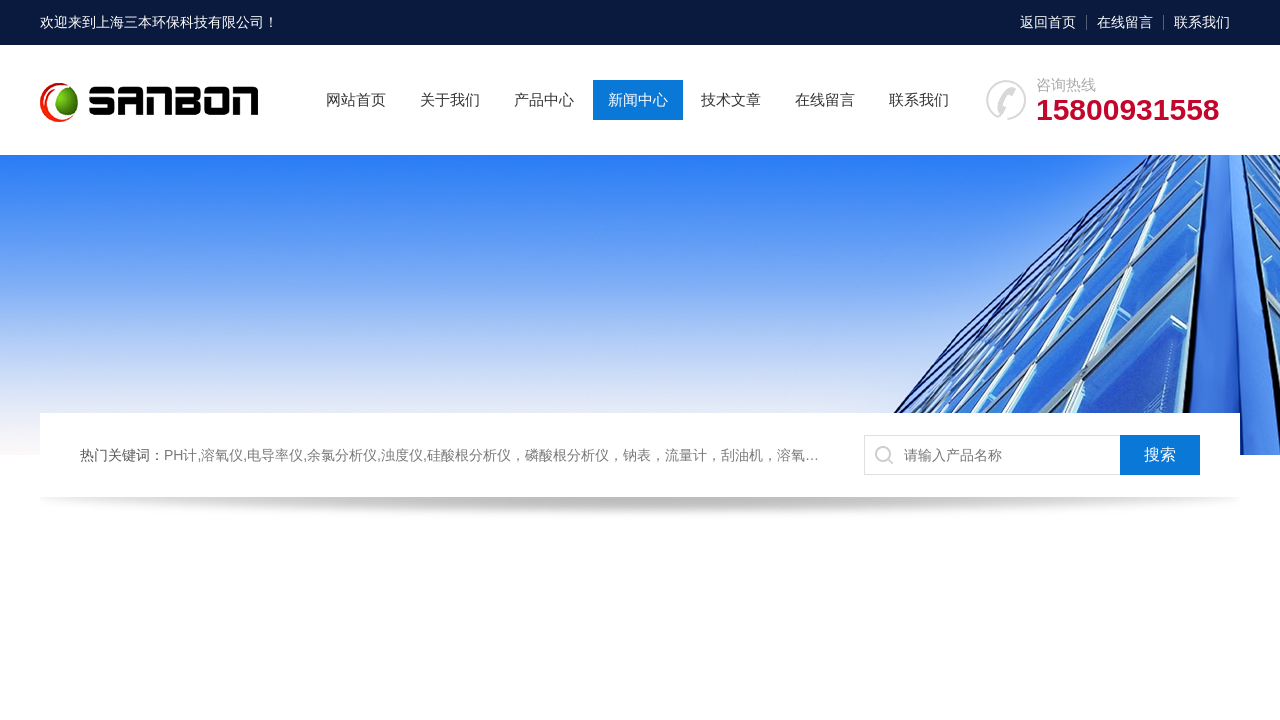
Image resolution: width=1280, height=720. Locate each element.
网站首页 (356, 99)
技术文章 (731, 99)
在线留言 (1125, 22)
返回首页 (1048, 22)
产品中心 (544, 99)
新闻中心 (638, 99)
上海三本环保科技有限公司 (180, 22)
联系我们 (1202, 22)
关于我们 (450, 99)
